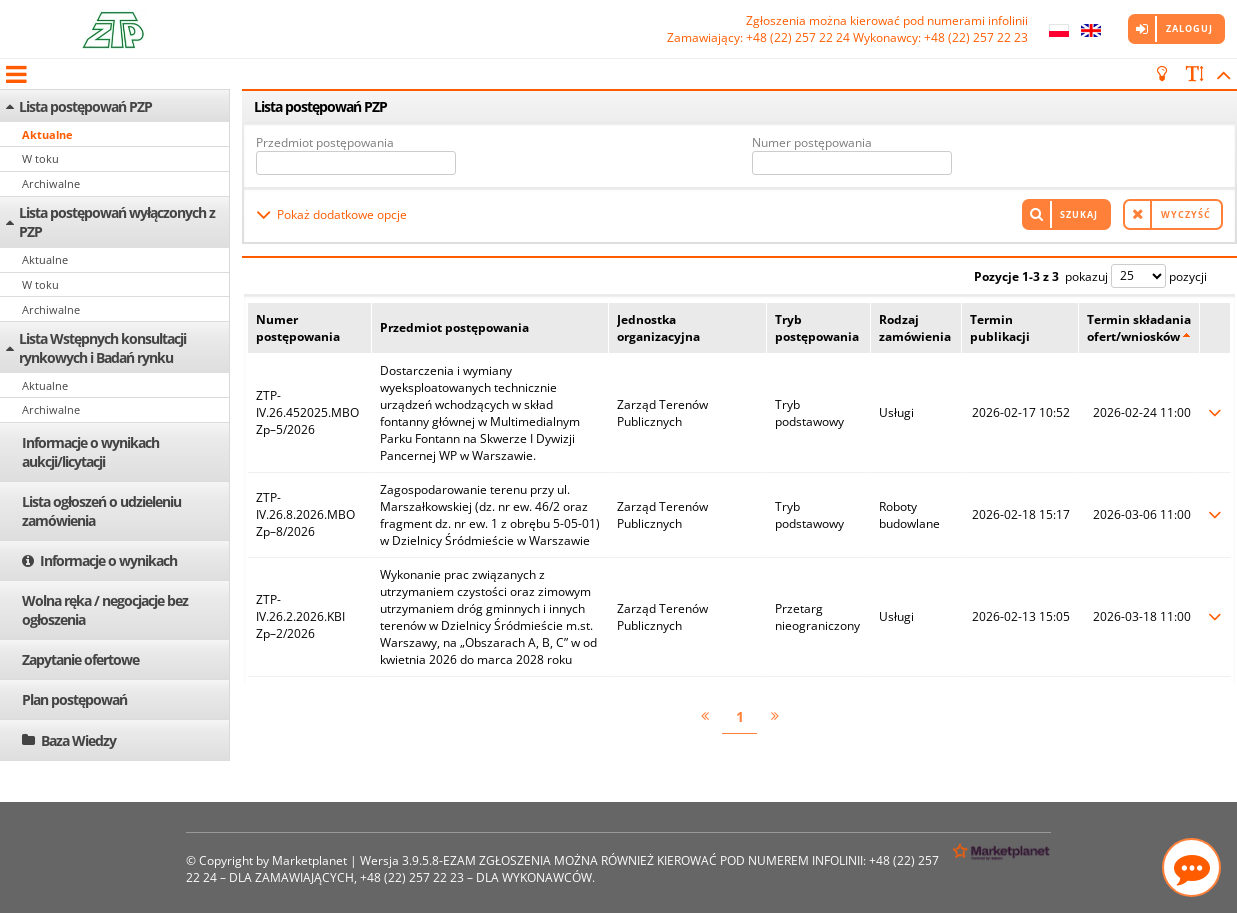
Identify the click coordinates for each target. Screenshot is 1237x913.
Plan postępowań (74, 699)
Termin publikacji (1000, 328)
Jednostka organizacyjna (658, 328)
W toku (40, 158)
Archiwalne (51, 183)
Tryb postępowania (817, 328)
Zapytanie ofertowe (80, 659)
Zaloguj (1189, 28)
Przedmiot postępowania (325, 142)
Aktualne (47, 134)
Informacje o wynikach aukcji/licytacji (90, 452)
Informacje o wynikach (108, 560)
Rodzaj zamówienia (915, 328)
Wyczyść (1186, 214)
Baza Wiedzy (78, 740)
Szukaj (1079, 214)
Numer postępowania (812, 142)
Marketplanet (309, 860)
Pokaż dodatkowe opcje (342, 214)
